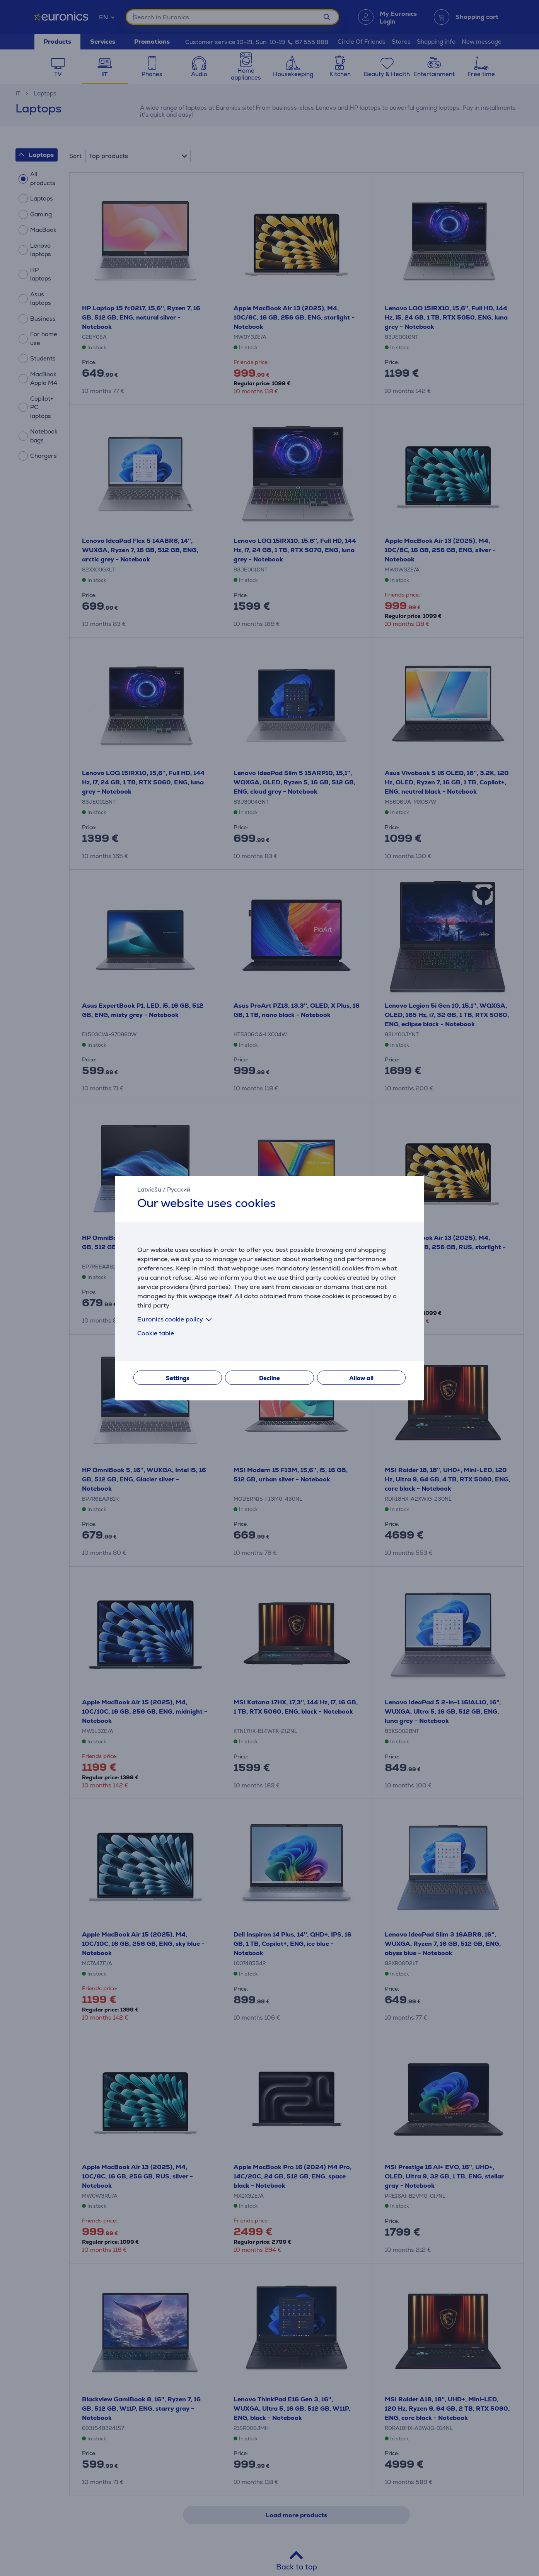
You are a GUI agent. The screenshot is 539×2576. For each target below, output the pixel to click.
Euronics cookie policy (176, 1319)
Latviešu (149, 1189)
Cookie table (155, 1333)
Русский (178, 1189)
